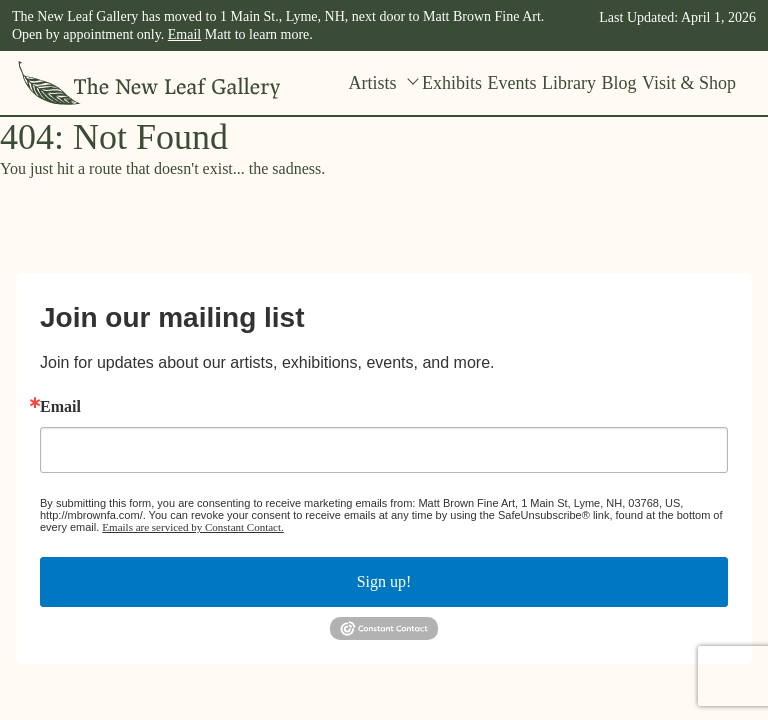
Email (184, 34)
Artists (383, 83)
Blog (619, 83)
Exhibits (452, 83)
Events (512, 83)
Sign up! (384, 581)
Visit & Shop (689, 83)
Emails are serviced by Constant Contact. (192, 527)
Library (569, 83)
